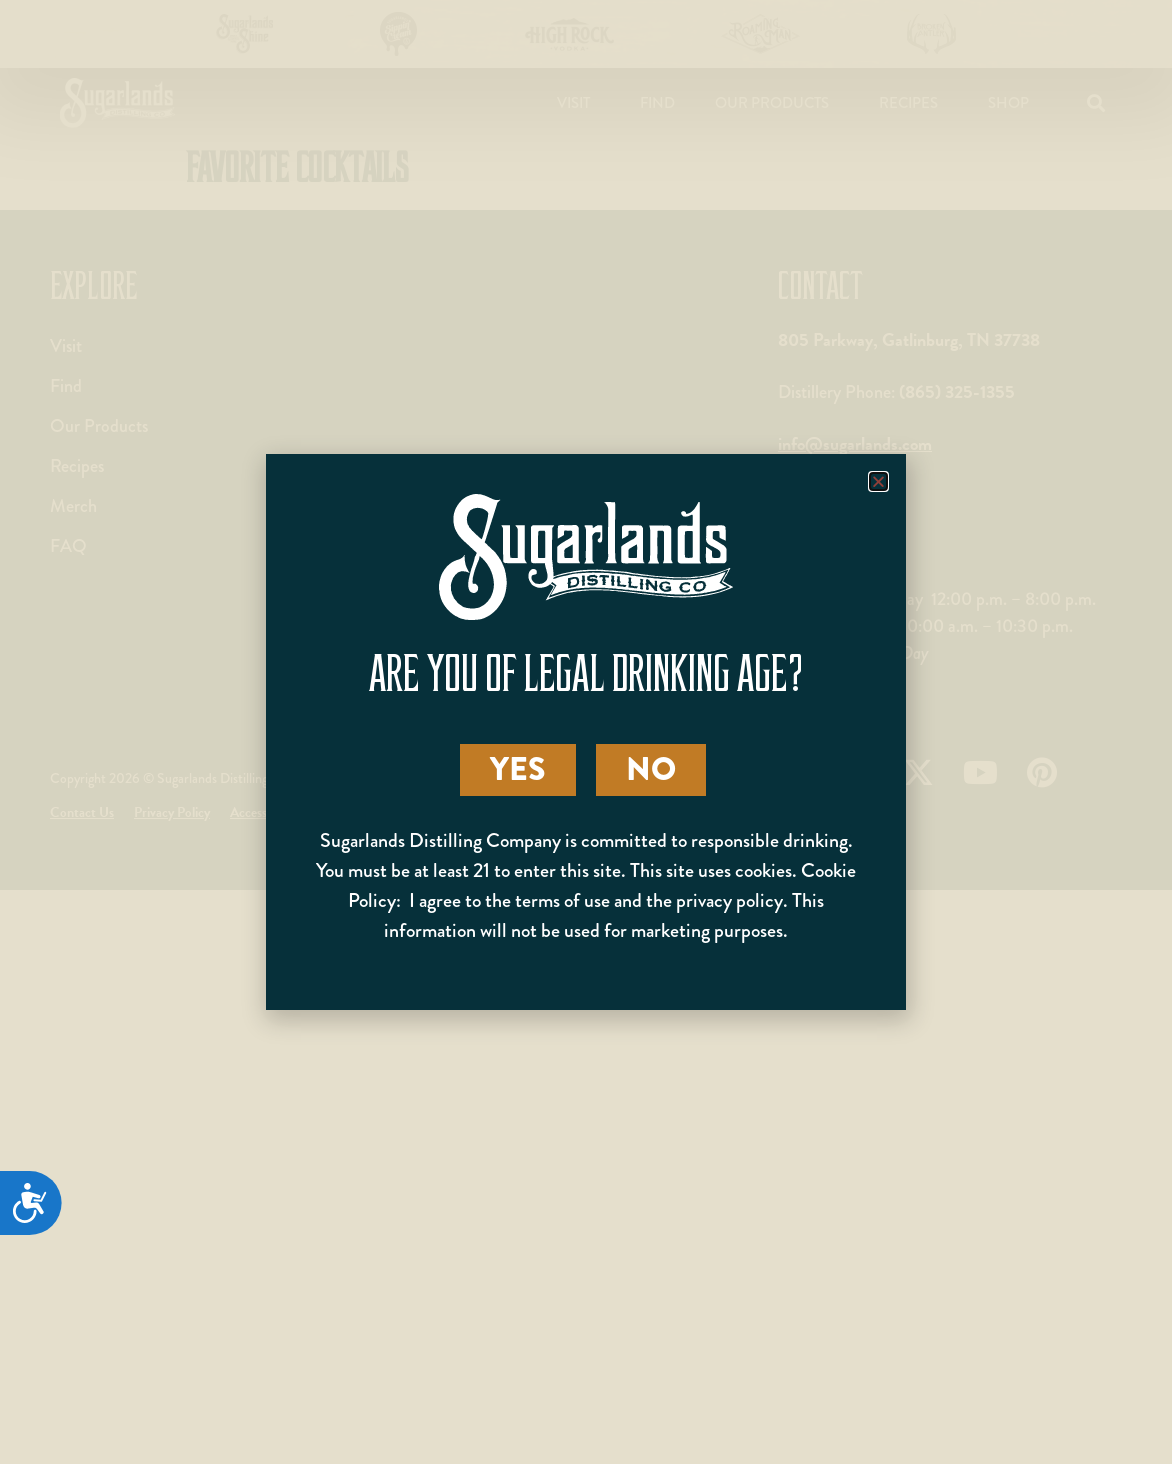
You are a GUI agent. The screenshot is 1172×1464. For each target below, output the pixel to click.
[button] (878, 481)
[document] (586, 732)
